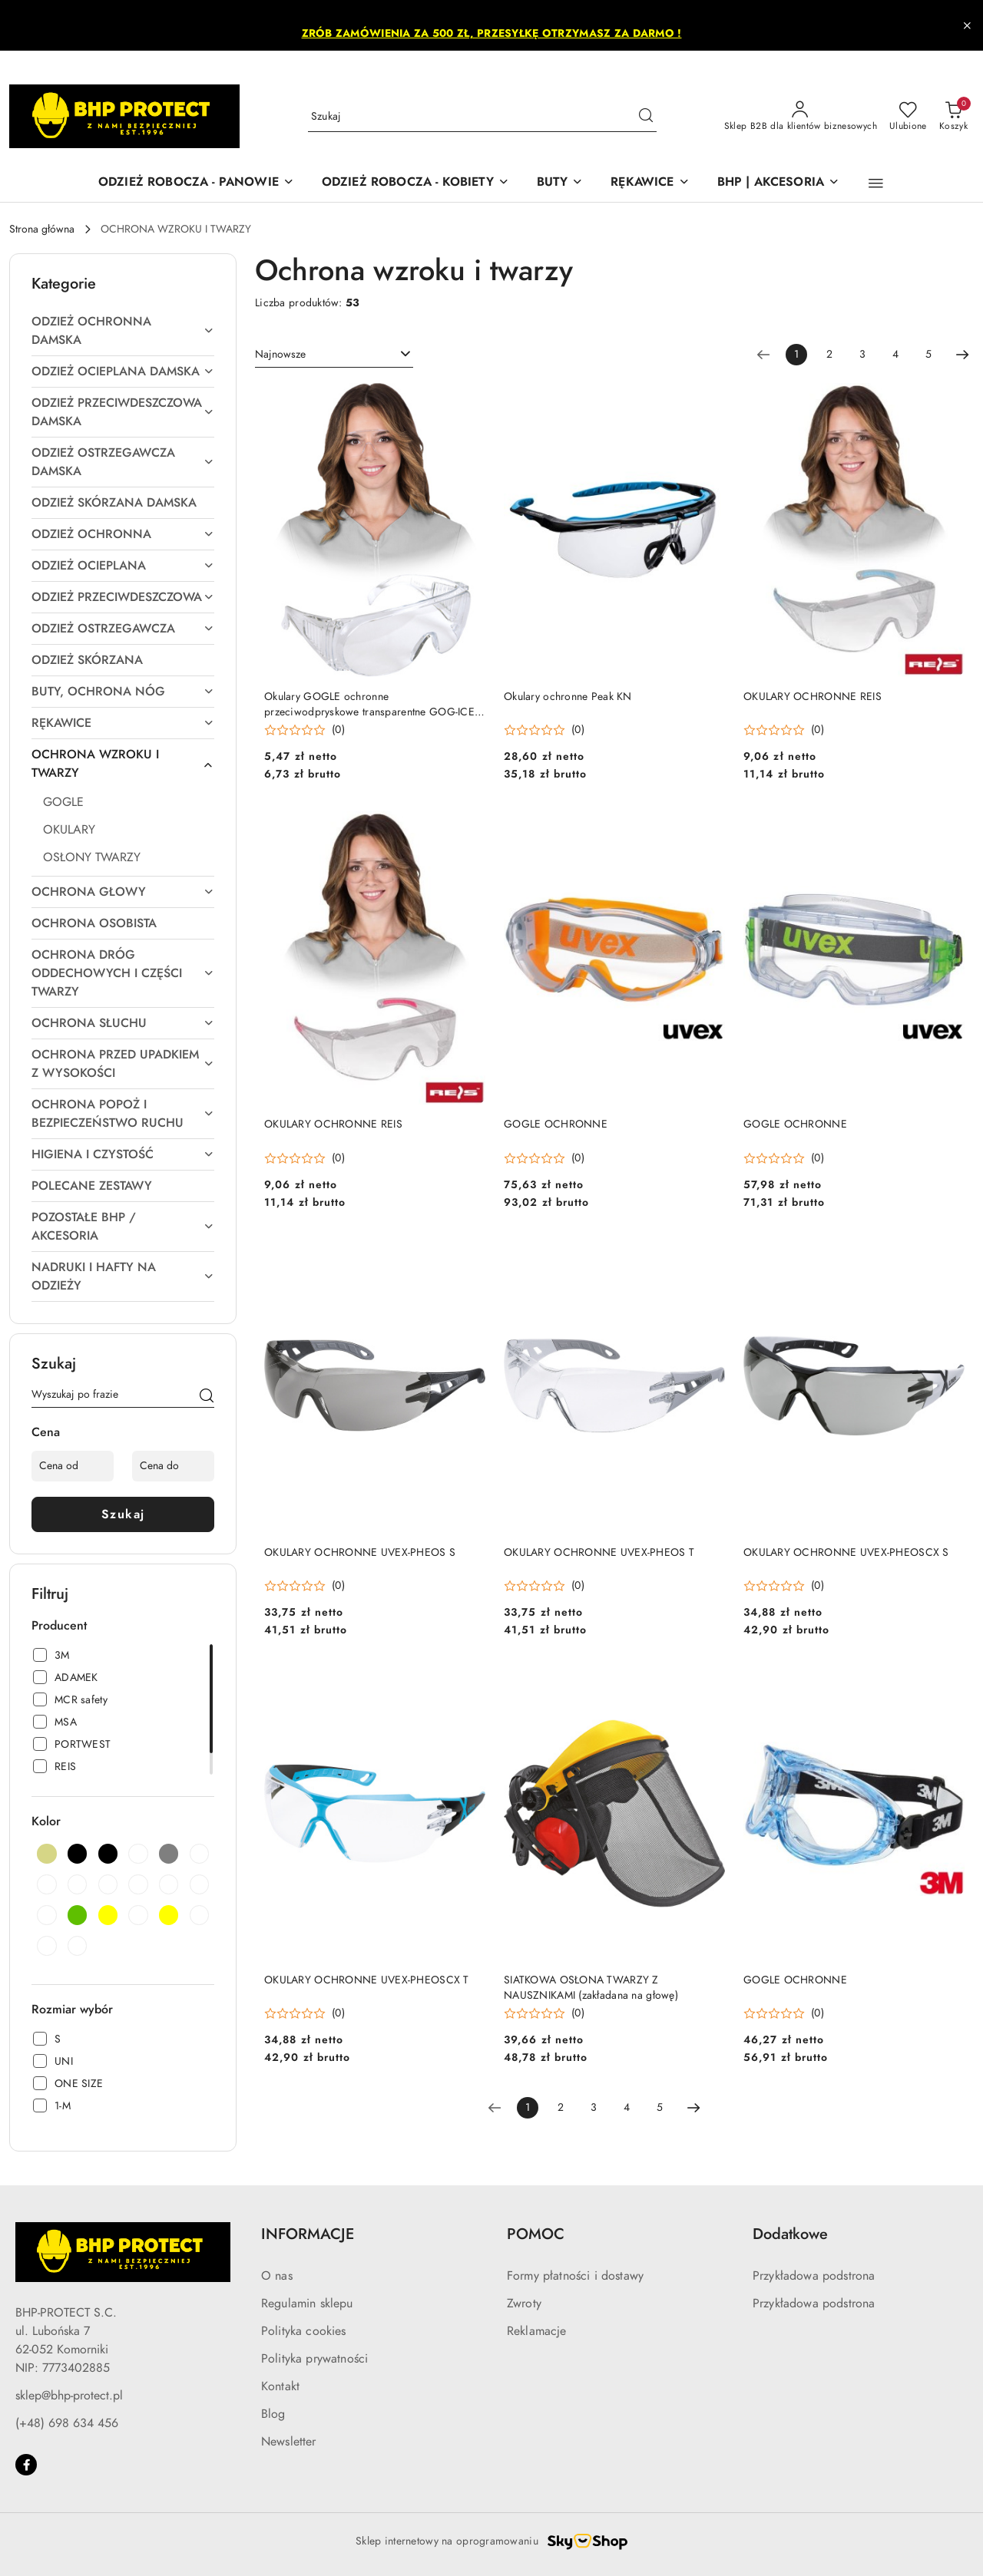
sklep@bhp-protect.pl (69, 2395)
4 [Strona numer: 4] (895, 354)
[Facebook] (26, 2464)
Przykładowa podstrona (814, 2275)
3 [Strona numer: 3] (862, 354)
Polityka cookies (303, 2331)
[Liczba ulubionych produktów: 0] (908, 116)
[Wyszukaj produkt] (482, 116)
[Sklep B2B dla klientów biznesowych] (800, 116)
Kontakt (280, 2386)
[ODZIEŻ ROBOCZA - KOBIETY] (415, 183)
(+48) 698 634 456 (66, 2423)
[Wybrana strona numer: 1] (796, 354)
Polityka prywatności (314, 2358)
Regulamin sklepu (307, 2303)
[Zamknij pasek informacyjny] (967, 25)
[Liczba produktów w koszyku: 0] (953, 116)
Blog (273, 2414)
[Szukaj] (206, 1397)
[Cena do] (173, 1466)
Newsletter (288, 2441)
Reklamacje (537, 2331)
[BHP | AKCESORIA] (778, 183)
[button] (876, 183)
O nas (277, 2275)
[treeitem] (122, 330)
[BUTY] (560, 183)
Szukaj (123, 1514)
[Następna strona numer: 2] (962, 354)
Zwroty (524, 2303)
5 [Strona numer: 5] (928, 354)
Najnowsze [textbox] (280, 354)
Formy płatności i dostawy (575, 2275)
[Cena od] (72, 1466)
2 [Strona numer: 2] (829, 354)
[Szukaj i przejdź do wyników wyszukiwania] (646, 116)
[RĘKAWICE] (649, 183)
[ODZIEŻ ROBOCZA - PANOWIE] (196, 183)
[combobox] (334, 355)
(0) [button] (338, 730)
